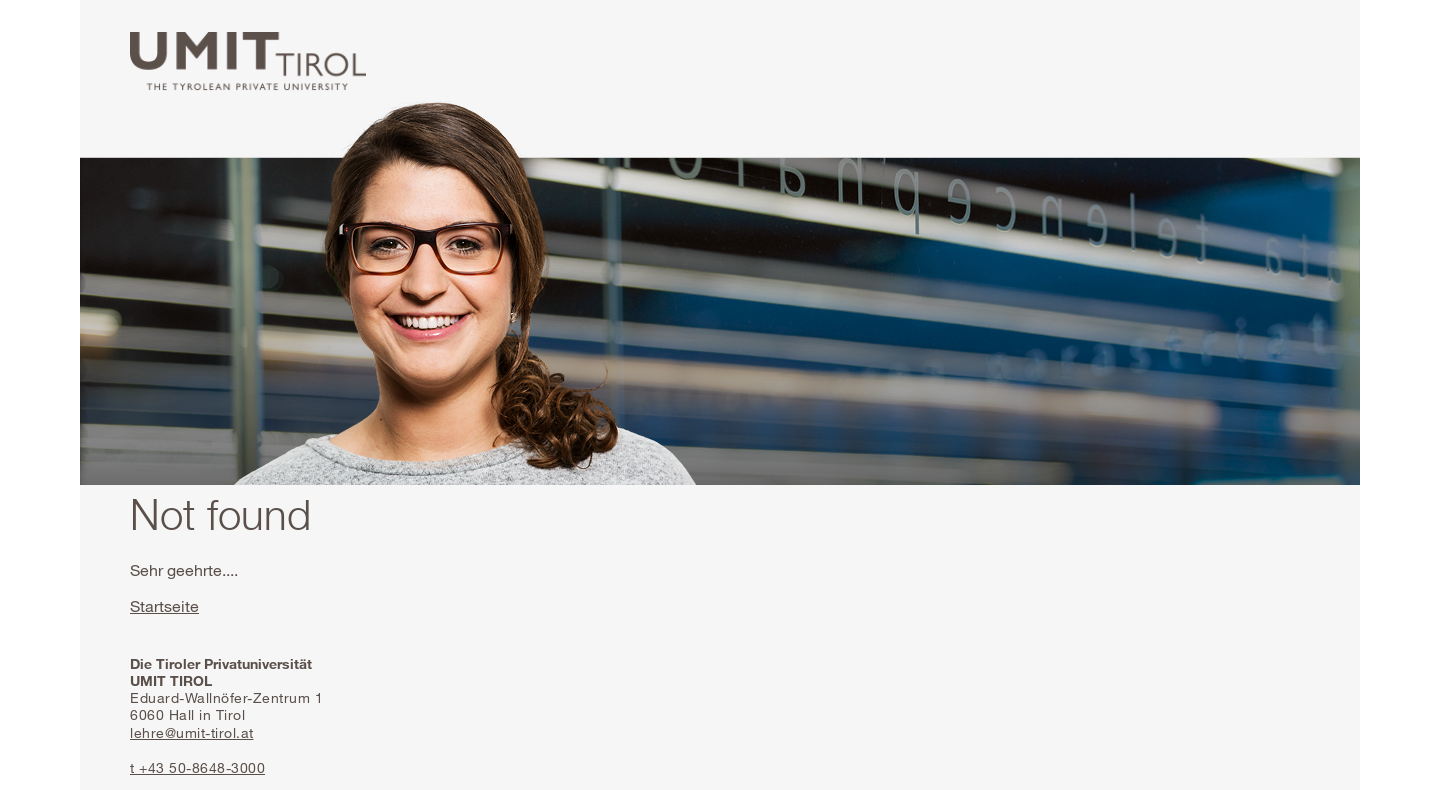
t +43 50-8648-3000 (197, 767)
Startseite (164, 606)
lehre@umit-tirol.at (192, 732)
